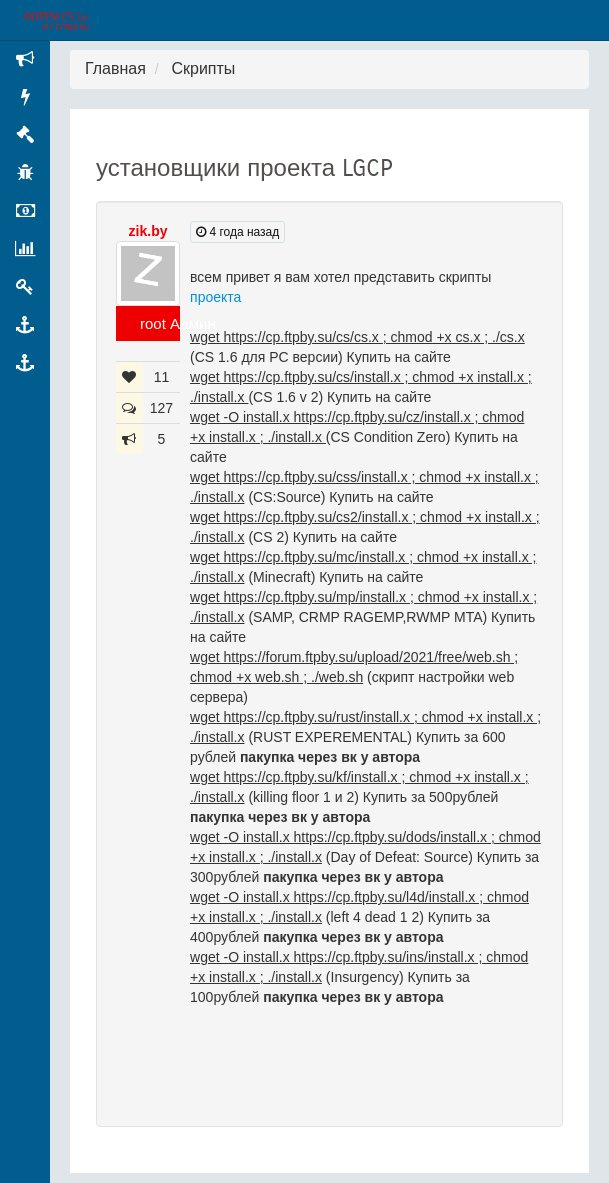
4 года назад (237, 232)
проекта (215, 297)
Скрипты (203, 68)
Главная (115, 68)
